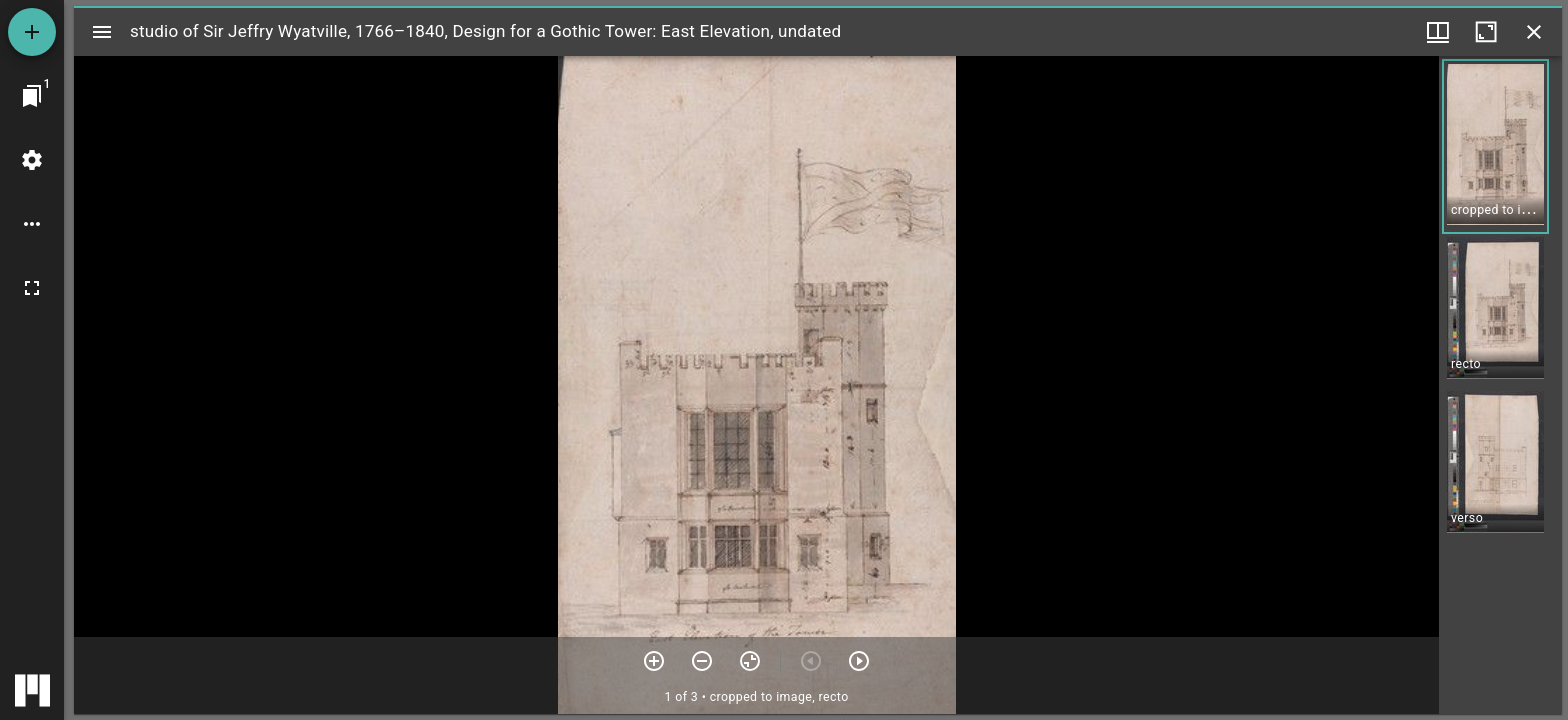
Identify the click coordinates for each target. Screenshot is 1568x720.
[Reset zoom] (750, 661)
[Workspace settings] (32, 160)
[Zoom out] (702, 661)
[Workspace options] (32, 224)
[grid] (1500, 385)
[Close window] (1534, 32)
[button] (1495, 146)
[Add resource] (32, 32)
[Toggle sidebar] (102, 32)
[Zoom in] (654, 661)
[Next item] (859, 661)
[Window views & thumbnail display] (1438, 32)
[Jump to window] (32, 96)
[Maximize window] (1486, 32)
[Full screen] (32, 288)
